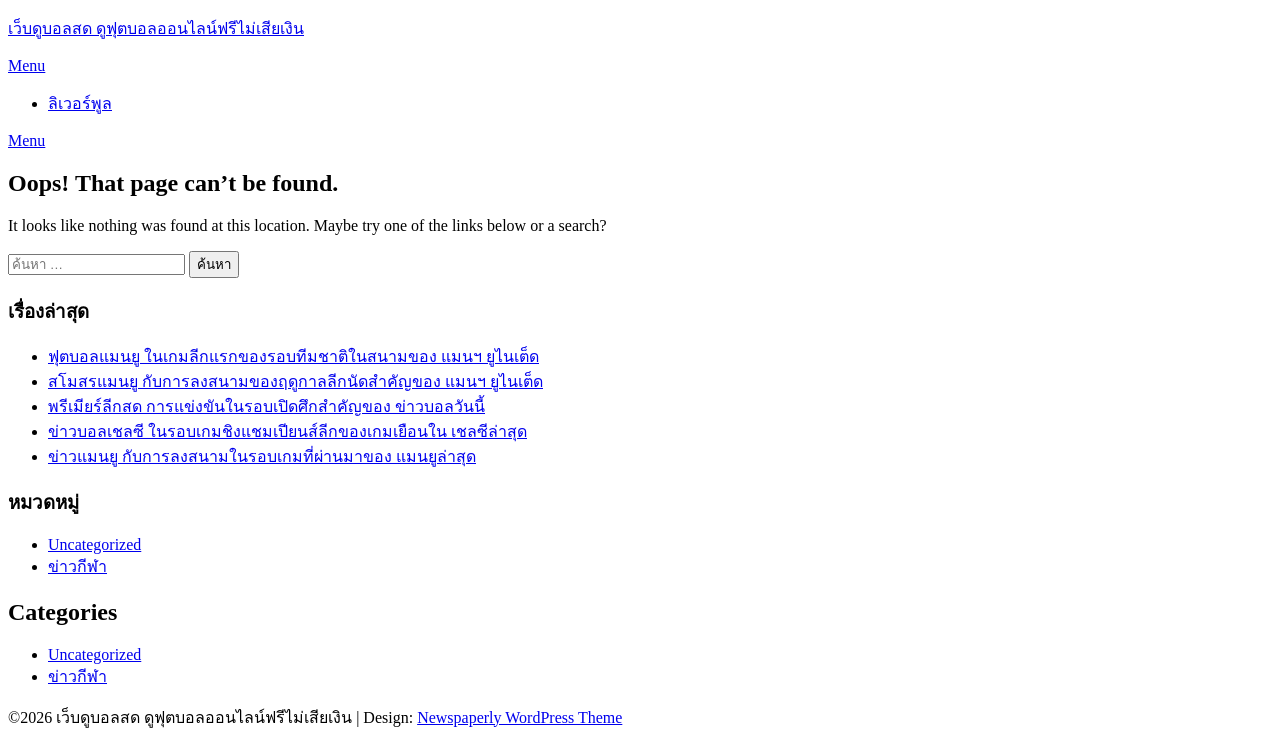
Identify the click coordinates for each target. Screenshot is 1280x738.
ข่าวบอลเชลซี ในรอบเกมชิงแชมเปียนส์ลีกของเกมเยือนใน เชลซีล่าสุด (287, 431)
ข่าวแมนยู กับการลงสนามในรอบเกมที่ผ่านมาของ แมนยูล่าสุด (262, 456)
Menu (26, 65)
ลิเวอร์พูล (80, 103)
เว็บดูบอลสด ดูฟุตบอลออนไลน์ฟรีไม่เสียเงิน (156, 28)
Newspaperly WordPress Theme (519, 717)
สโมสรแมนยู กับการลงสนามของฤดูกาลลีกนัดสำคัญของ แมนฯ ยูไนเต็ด (295, 381)
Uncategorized (94, 544)
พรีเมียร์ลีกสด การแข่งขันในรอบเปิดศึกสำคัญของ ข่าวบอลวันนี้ (266, 406)
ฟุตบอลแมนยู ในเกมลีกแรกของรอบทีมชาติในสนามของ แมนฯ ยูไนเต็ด (293, 356)
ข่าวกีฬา (77, 566)
